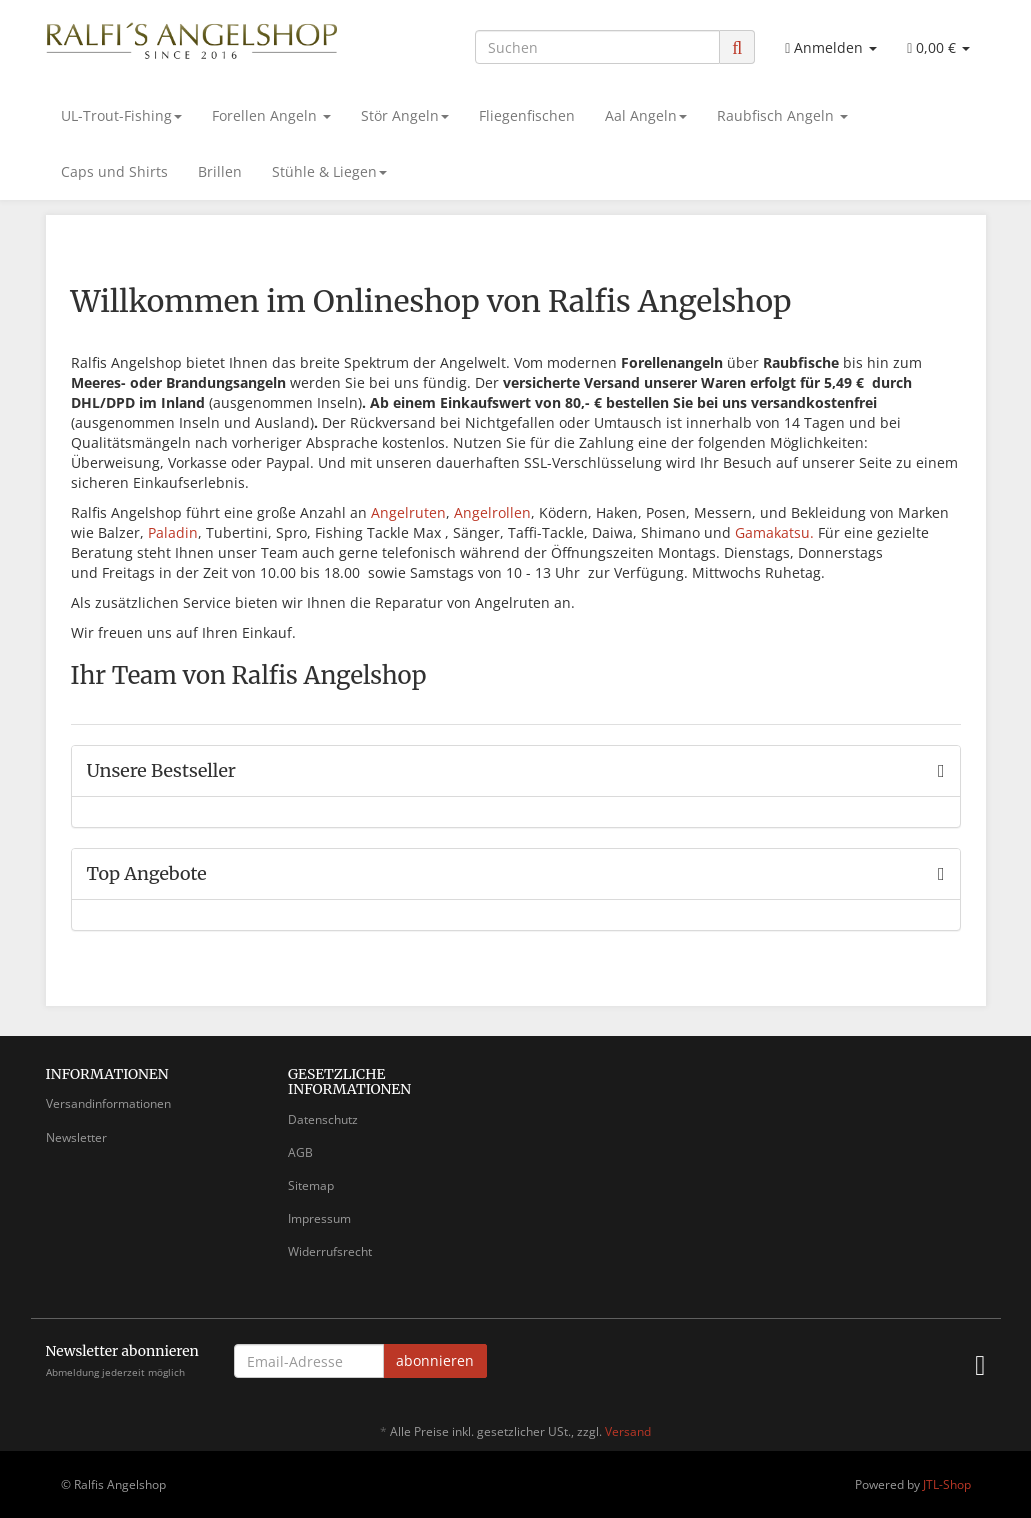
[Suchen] (597, 47)
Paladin (173, 532)
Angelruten (408, 512)
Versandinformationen (108, 1103)
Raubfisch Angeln (782, 115)
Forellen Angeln (271, 115)
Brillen (220, 171)
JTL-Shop (947, 1484)
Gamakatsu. (774, 532)
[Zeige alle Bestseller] (941, 771)
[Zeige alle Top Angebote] (941, 874)
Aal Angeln (646, 115)
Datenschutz (323, 1119)
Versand (628, 1431)
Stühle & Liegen (329, 171)
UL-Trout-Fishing (121, 115)
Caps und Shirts (114, 171)
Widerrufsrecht (330, 1251)
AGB (300, 1152)
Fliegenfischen (527, 115)
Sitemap (311, 1185)
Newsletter (76, 1137)
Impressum (319, 1218)
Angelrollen (492, 512)
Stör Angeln (405, 115)
